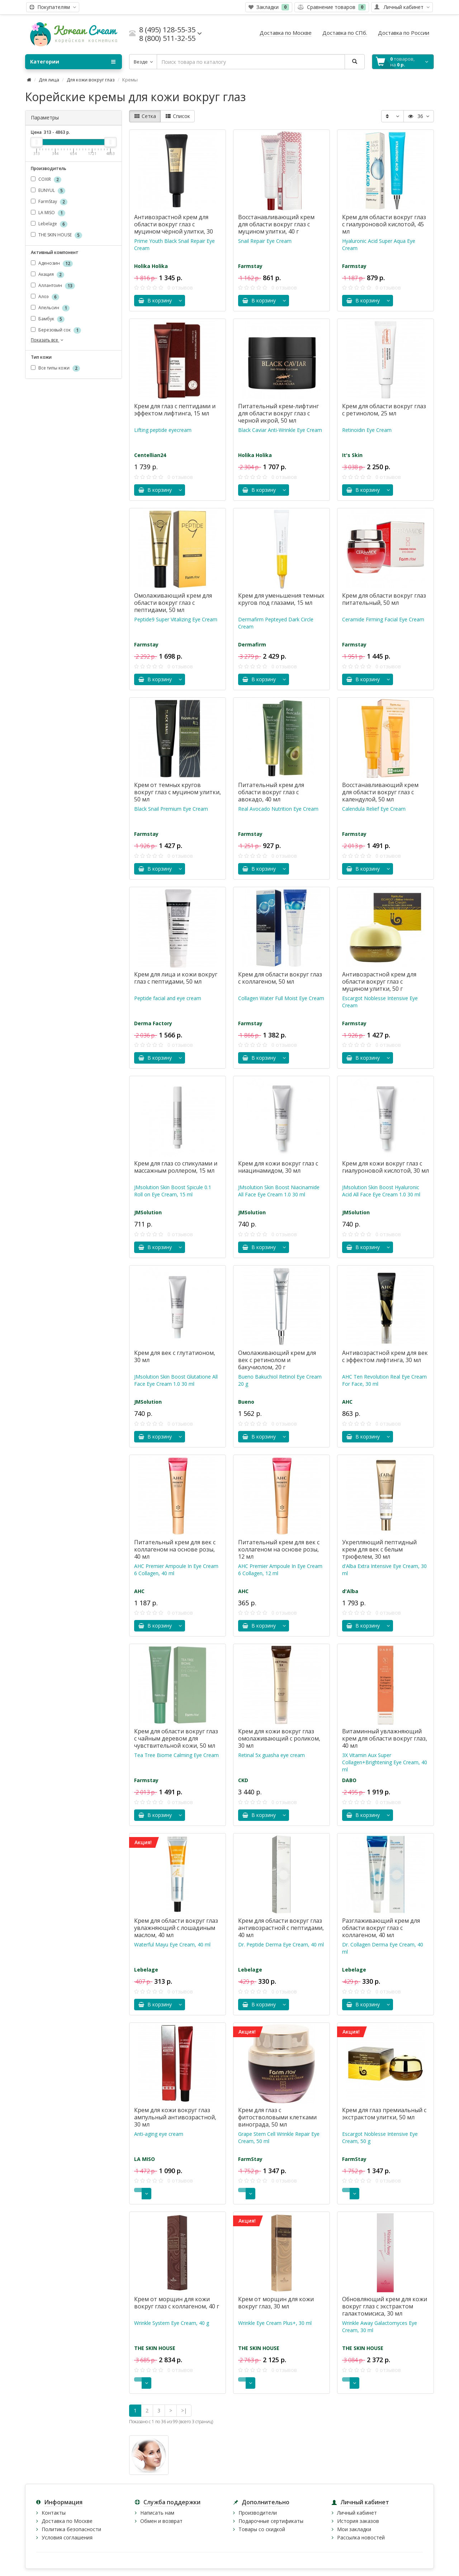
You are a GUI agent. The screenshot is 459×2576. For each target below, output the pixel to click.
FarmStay (49, 201)
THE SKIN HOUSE (56, 235)
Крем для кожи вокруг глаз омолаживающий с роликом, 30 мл (279, 1738)
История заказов (358, 2521)
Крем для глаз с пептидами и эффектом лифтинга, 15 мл (175, 409)
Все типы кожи (55, 368)
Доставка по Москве (67, 2521)
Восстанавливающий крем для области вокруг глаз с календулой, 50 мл (380, 792)
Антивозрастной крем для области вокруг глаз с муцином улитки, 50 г (379, 981)
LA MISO (48, 212)
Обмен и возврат (161, 2521)
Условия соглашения (67, 2537)
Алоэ (45, 296)
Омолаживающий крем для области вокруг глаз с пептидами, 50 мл (173, 602)
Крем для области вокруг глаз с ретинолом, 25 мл (384, 409)
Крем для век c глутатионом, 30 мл (174, 1356)
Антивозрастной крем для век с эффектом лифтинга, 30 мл (385, 1356)
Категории (72, 61)
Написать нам (157, 2512)
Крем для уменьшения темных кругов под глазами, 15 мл (281, 599)
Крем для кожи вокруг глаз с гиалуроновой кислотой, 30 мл (385, 1167)
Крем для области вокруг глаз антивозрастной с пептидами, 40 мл (281, 1928)
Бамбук (48, 319)
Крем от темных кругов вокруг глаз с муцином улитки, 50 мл (177, 792)
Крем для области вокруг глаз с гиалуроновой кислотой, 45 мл (384, 224)
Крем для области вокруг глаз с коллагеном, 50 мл (280, 978)
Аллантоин (53, 285)
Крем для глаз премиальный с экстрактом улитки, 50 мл (384, 2113)
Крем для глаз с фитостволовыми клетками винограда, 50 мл (277, 2117)
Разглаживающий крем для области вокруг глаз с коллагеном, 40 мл (381, 1928)
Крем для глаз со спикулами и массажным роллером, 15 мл (175, 1167)
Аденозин (52, 263)
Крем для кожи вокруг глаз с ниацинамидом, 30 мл (278, 1167)
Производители (257, 2512)
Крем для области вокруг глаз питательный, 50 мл (384, 599)
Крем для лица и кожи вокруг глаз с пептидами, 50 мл (175, 978)
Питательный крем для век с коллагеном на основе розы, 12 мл (279, 1549)
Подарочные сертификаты (270, 2521)
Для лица (49, 79)
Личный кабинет (357, 2512)
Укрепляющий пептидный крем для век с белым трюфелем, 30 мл (379, 1549)
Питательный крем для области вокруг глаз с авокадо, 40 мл (271, 792)
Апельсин (50, 308)
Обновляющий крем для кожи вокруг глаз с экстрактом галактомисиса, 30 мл (384, 2306)
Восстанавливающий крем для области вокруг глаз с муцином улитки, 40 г (276, 224)
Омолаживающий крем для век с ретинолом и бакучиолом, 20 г (277, 1360)
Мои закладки (354, 2529)
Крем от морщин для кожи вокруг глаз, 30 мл (276, 2302)
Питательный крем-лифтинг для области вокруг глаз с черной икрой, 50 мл (278, 413)
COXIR (46, 179)
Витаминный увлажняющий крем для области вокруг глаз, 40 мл (384, 1738)
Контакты (54, 2512)
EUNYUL (48, 190)
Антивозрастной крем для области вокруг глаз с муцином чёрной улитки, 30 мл (173, 227)
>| (184, 2410)
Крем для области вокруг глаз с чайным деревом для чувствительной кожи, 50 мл (176, 1738)
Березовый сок (56, 330)
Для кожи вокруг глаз (91, 79)
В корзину (155, 300)
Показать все (48, 340)
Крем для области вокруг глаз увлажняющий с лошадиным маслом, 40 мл (176, 1928)
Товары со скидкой (261, 2529)
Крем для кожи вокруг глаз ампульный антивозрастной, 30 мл (175, 2117)
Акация (47, 274)
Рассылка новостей (361, 2537)
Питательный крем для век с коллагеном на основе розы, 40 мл (175, 1549)
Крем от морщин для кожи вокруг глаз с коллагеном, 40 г (176, 2302)
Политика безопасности (71, 2529)
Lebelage (49, 224)
